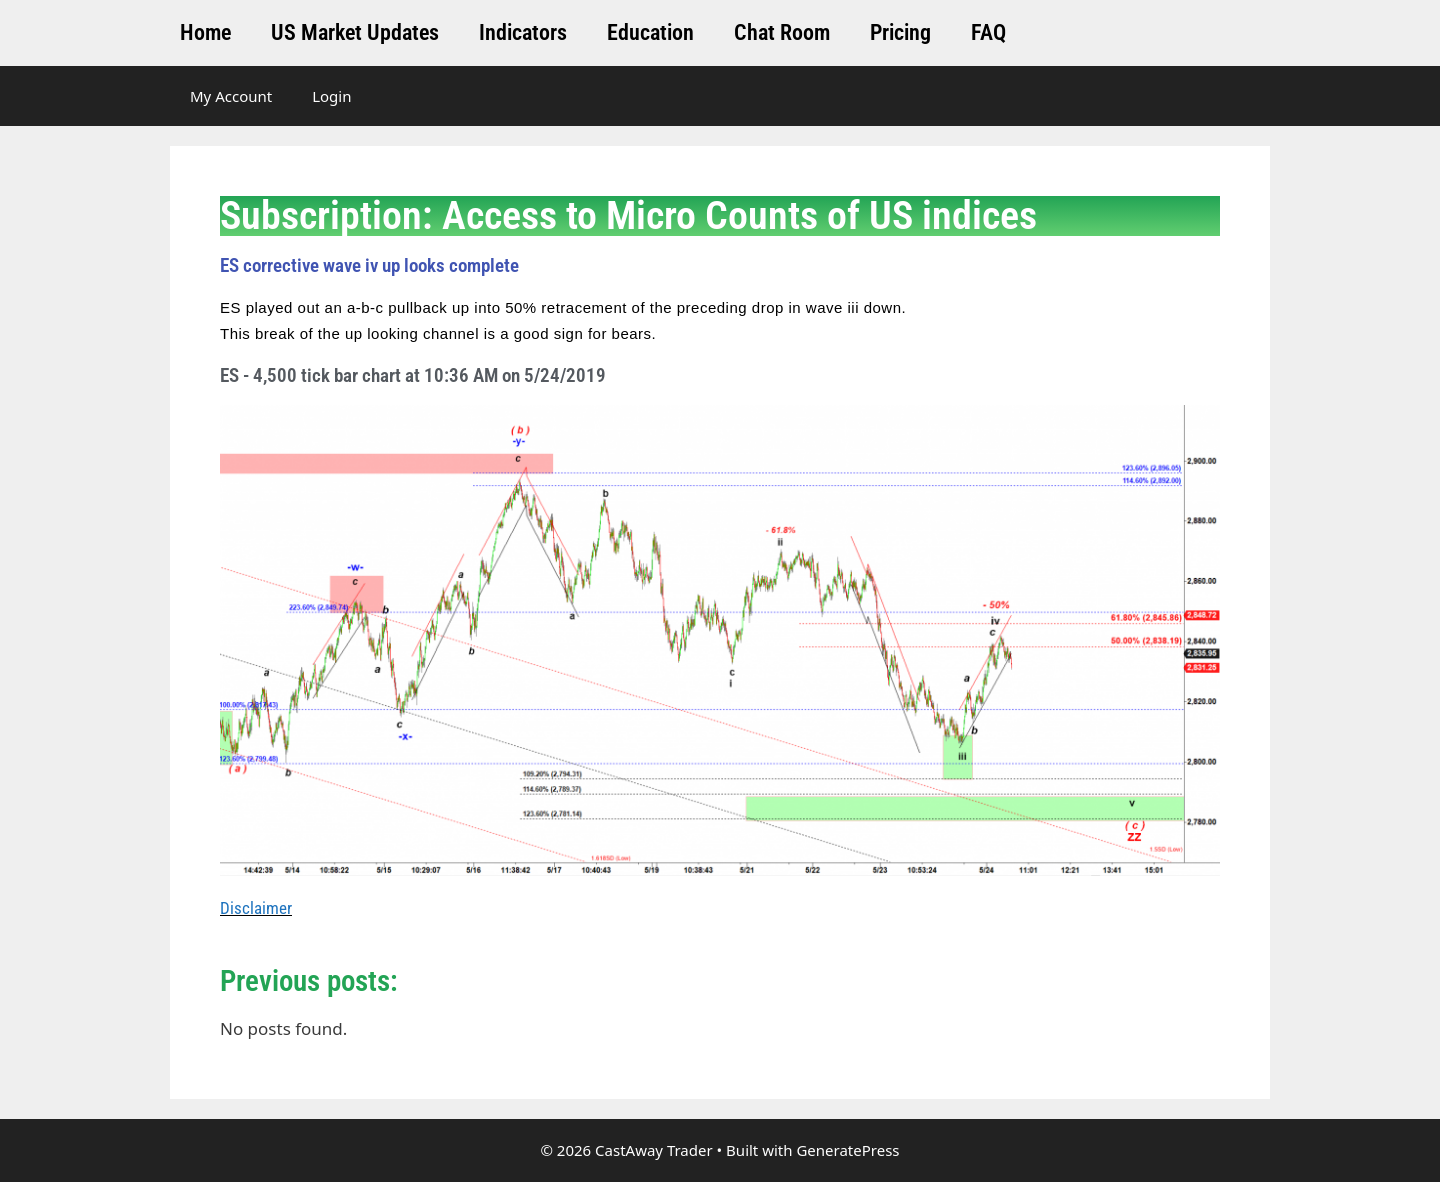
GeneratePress (847, 1150)
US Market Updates (355, 32)
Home (205, 32)
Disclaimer (256, 908)
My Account (231, 96)
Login (331, 96)
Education (650, 32)
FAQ (988, 32)
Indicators (523, 32)
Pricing (900, 32)
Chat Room (782, 32)
